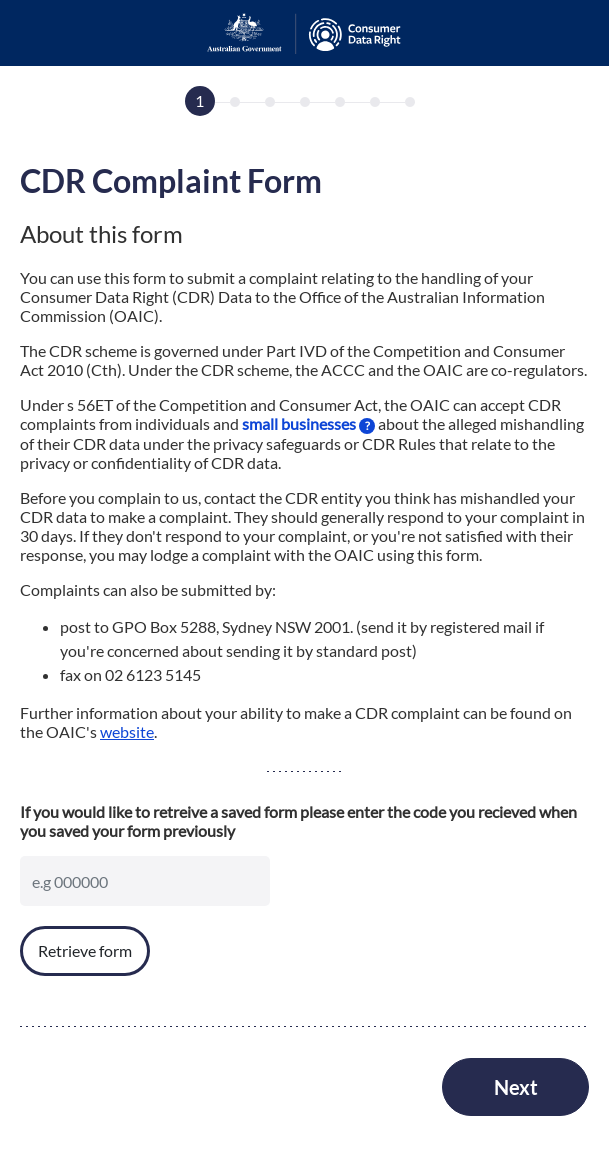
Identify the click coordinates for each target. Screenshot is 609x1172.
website (127, 731)
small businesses (308, 423)
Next (516, 1087)
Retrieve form (85, 950)
